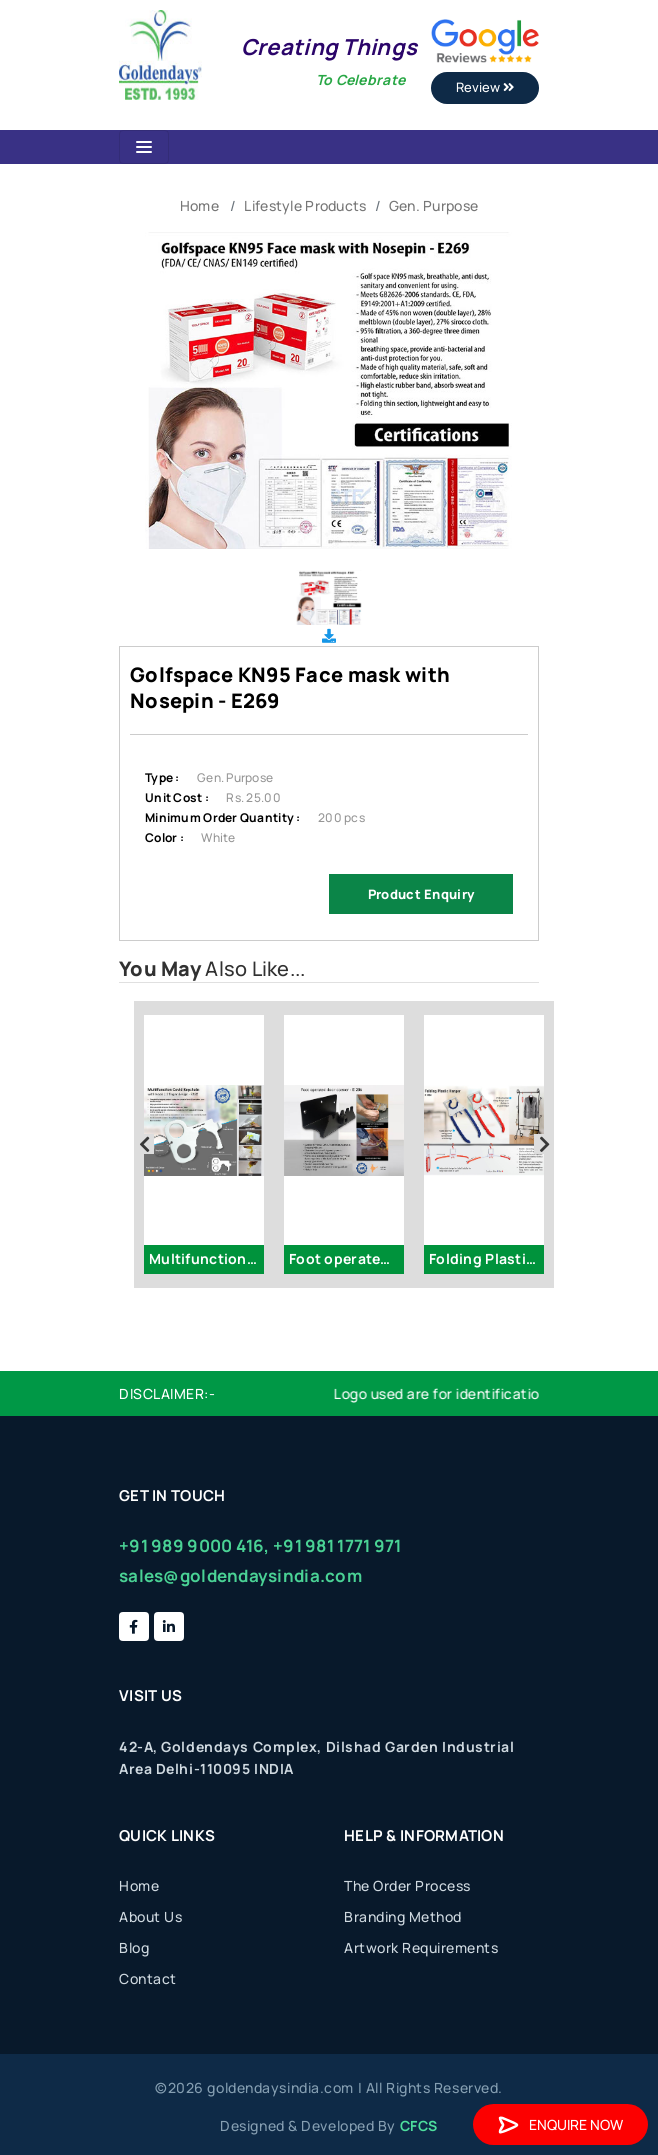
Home (199, 205)
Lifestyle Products (305, 205)
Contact (148, 1978)
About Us (150, 1916)
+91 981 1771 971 (337, 1545)
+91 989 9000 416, (194, 1545)
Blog (134, 1947)
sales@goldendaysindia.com (240, 1575)
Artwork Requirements (421, 1947)
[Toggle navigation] (144, 147)
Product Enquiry (421, 894)
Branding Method (403, 1916)
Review (485, 87)
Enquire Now (560, 2124)
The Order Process (407, 1885)
